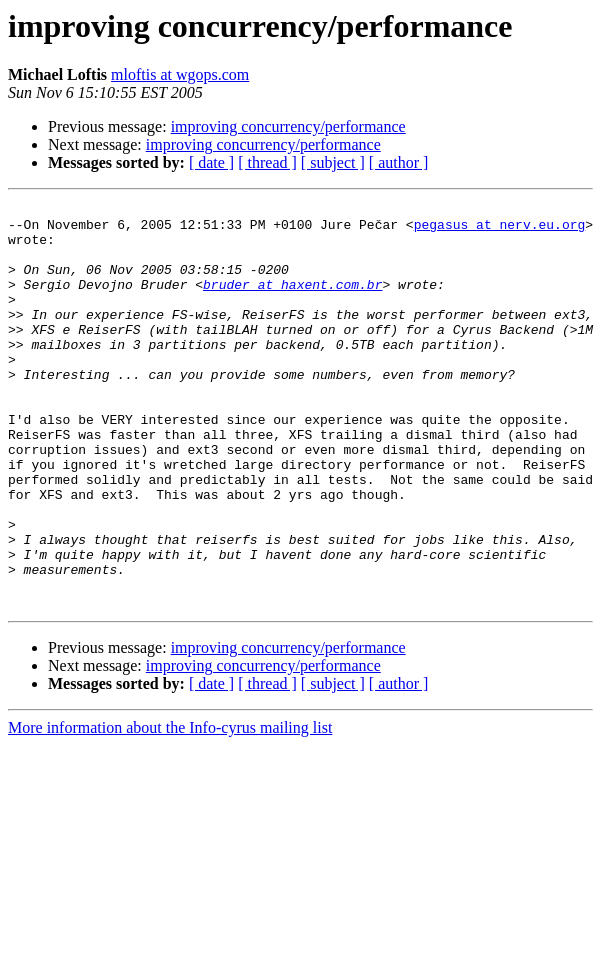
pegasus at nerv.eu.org (500, 230)
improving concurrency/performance (288, 126)
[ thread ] (267, 162)
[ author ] (399, 162)
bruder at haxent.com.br (292, 302)
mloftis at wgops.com (180, 74)
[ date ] (211, 162)
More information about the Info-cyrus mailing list (170, 808)
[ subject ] (333, 162)
